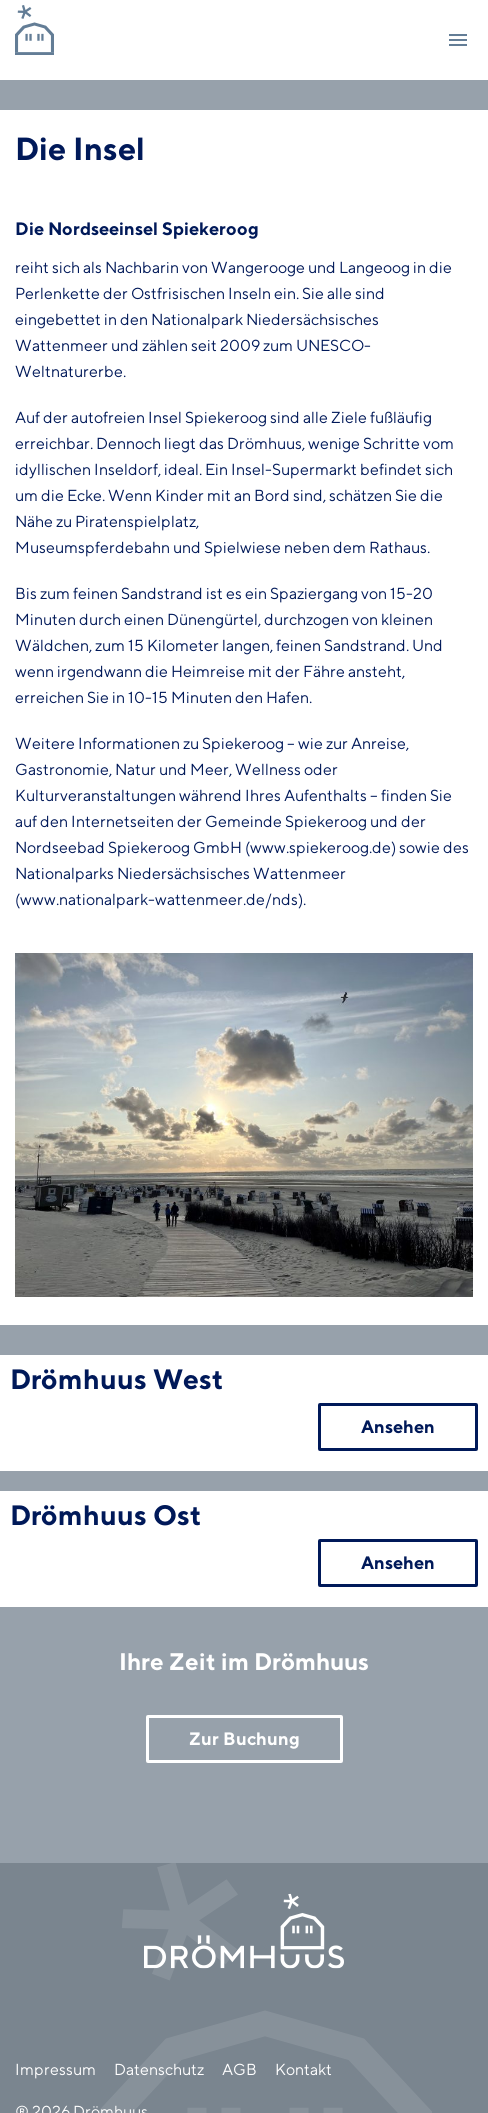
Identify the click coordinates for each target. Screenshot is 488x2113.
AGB (239, 2069)
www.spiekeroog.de (320, 847)
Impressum (55, 2069)
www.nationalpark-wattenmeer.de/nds (159, 899)
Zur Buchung (244, 1738)
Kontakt (303, 2069)
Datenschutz (159, 2069)
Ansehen (398, 1426)
